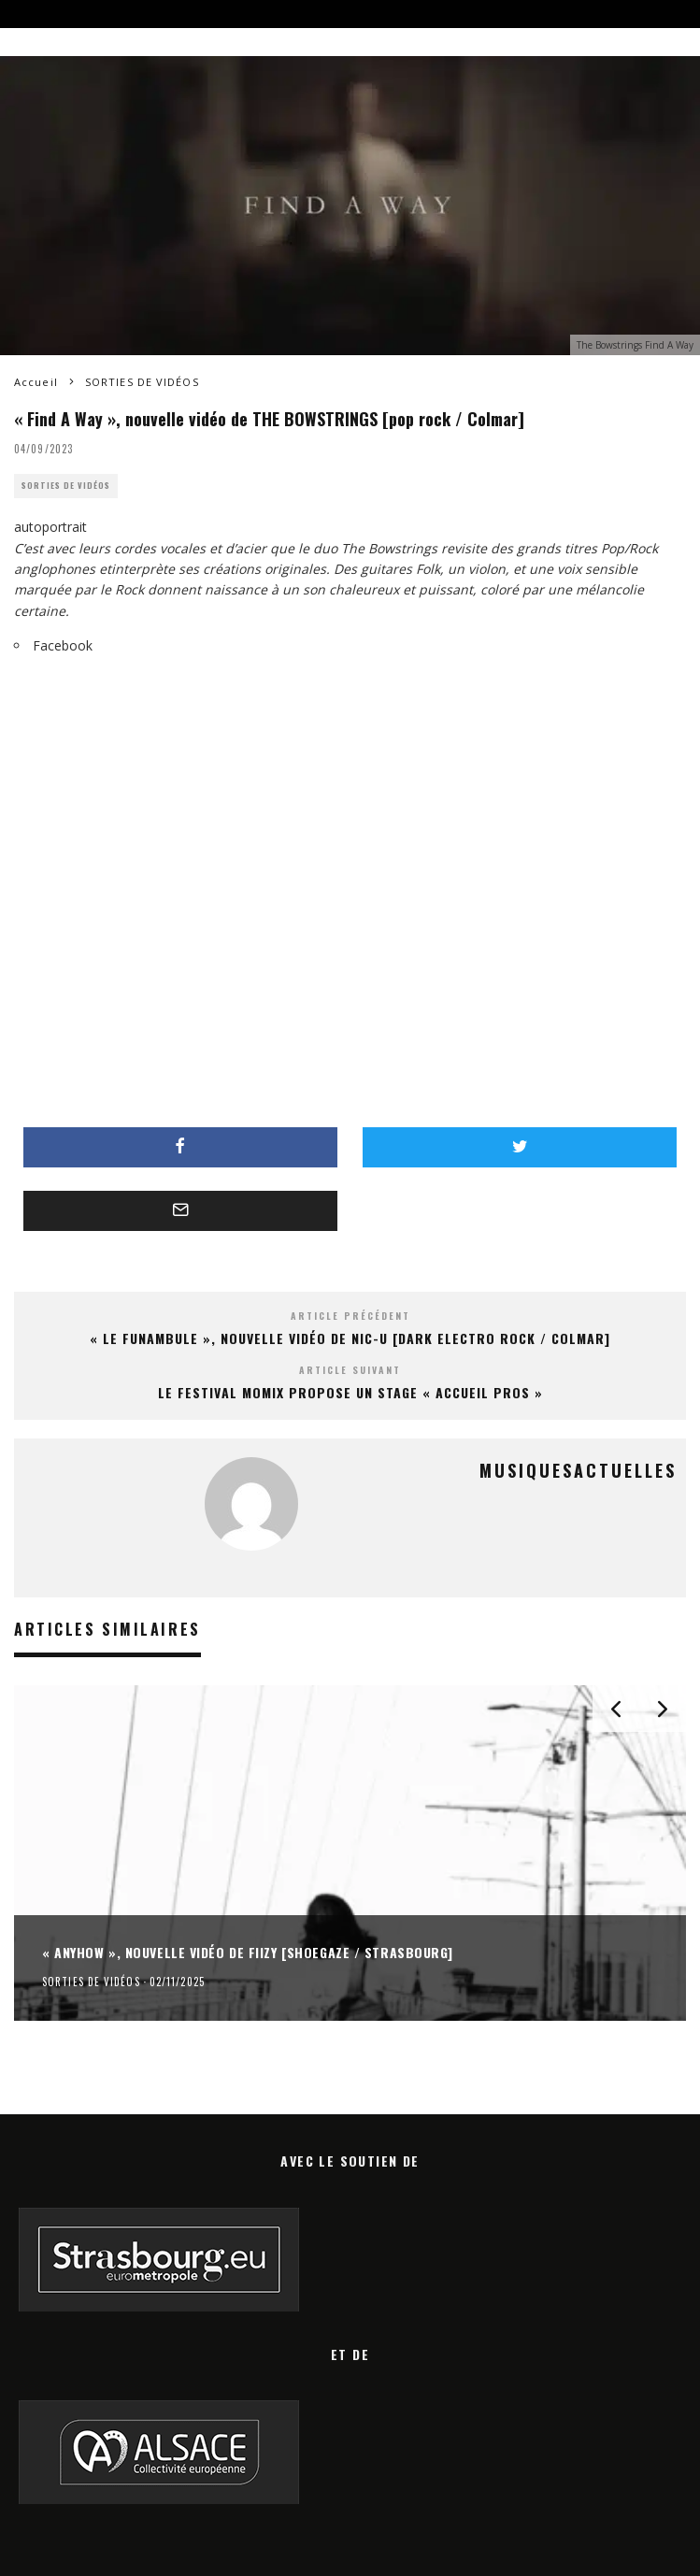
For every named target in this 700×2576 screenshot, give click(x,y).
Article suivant (350, 1370)
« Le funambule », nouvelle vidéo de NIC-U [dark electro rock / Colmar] (350, 1338)
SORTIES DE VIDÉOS (65, 485)
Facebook (63, 645)
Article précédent (350, 1316)
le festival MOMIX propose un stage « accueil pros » (350, 1392)
